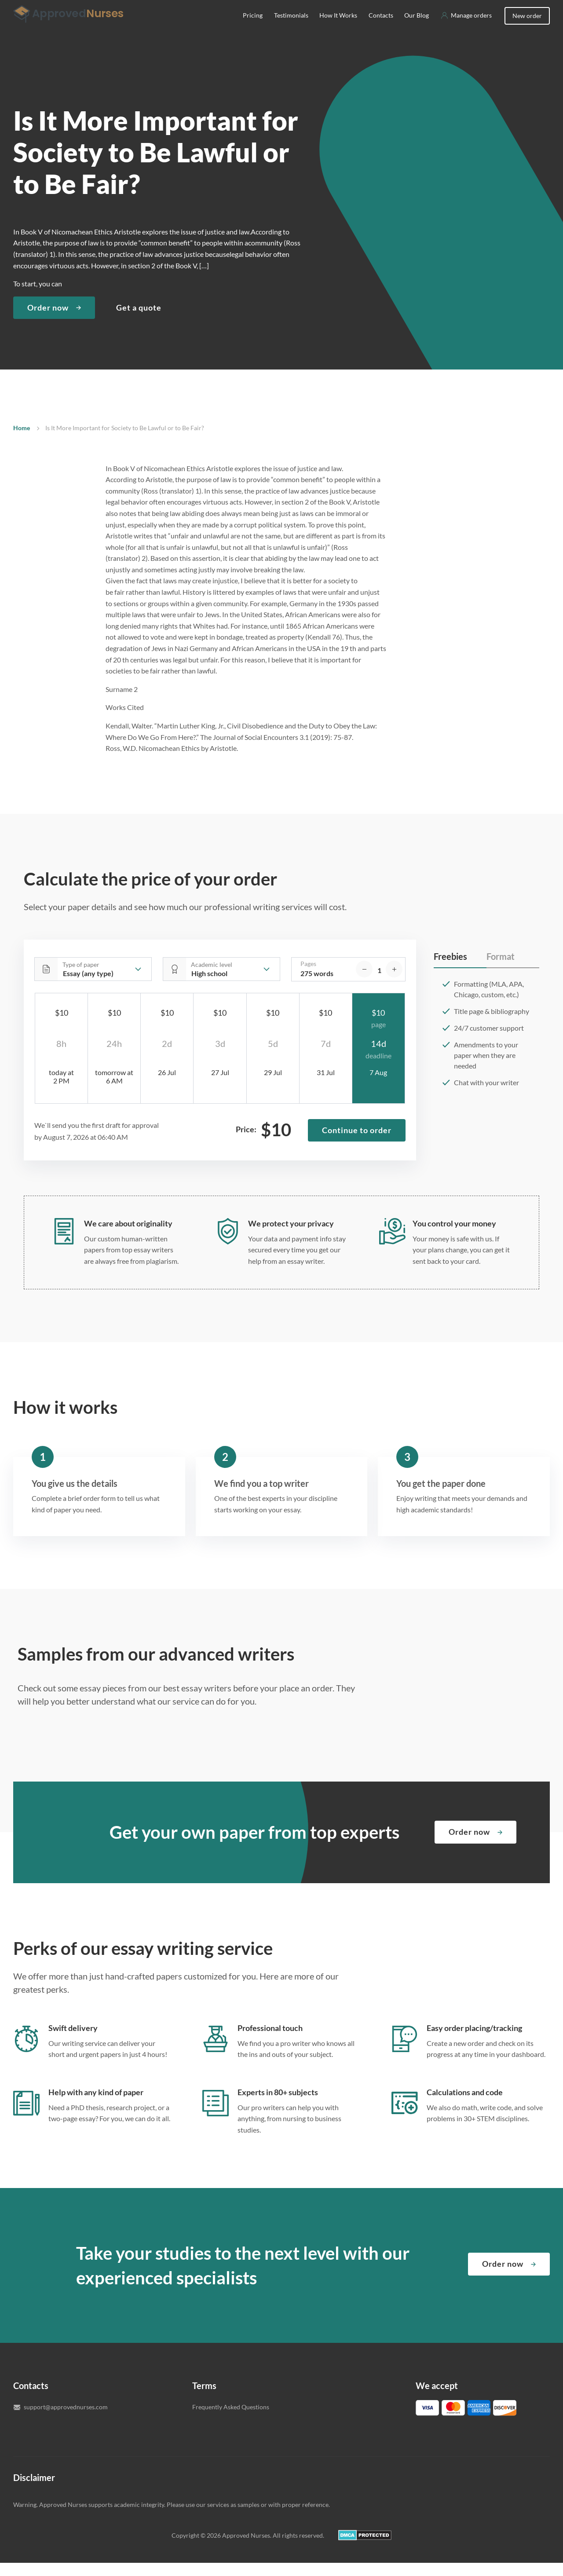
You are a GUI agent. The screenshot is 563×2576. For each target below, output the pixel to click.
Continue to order (356, 1143)
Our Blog (417, 28)
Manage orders (471, 28)
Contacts (381, 28)
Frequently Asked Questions (230, 2420)
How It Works (339, 28)
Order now (48, 321)
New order (527, 29)
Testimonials (291, 28)
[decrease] (364, 982)
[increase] (394, 982)
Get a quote (138, 321)
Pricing (253, 28)
